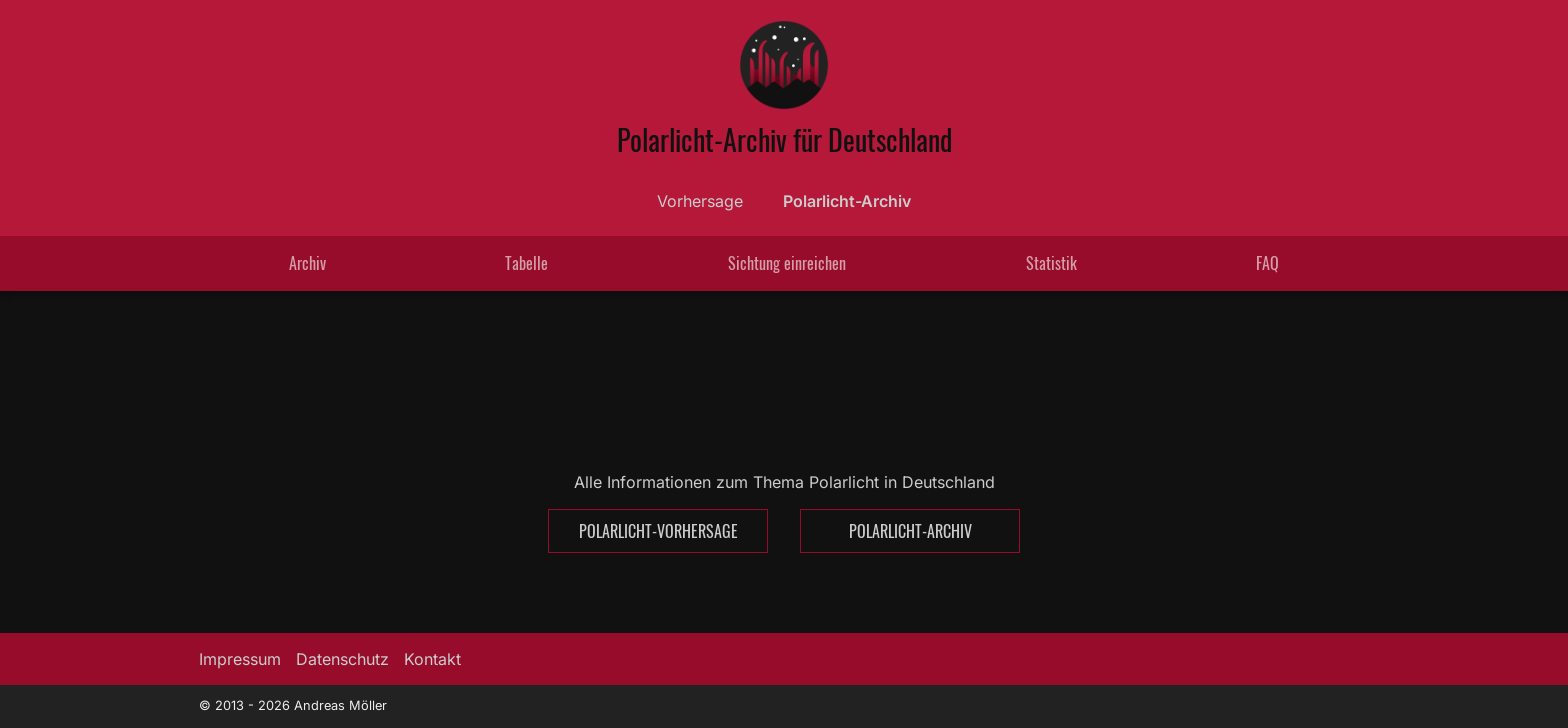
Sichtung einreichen (787, 263)
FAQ (1267, 263)
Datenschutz (342, 659)
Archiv (307, 263)
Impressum (240, 659)
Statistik (1051, 263)
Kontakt (432, 659)
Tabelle (526, 263)
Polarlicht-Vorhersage (658, 531)
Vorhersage (700, 201)
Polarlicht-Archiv (847, 201)
